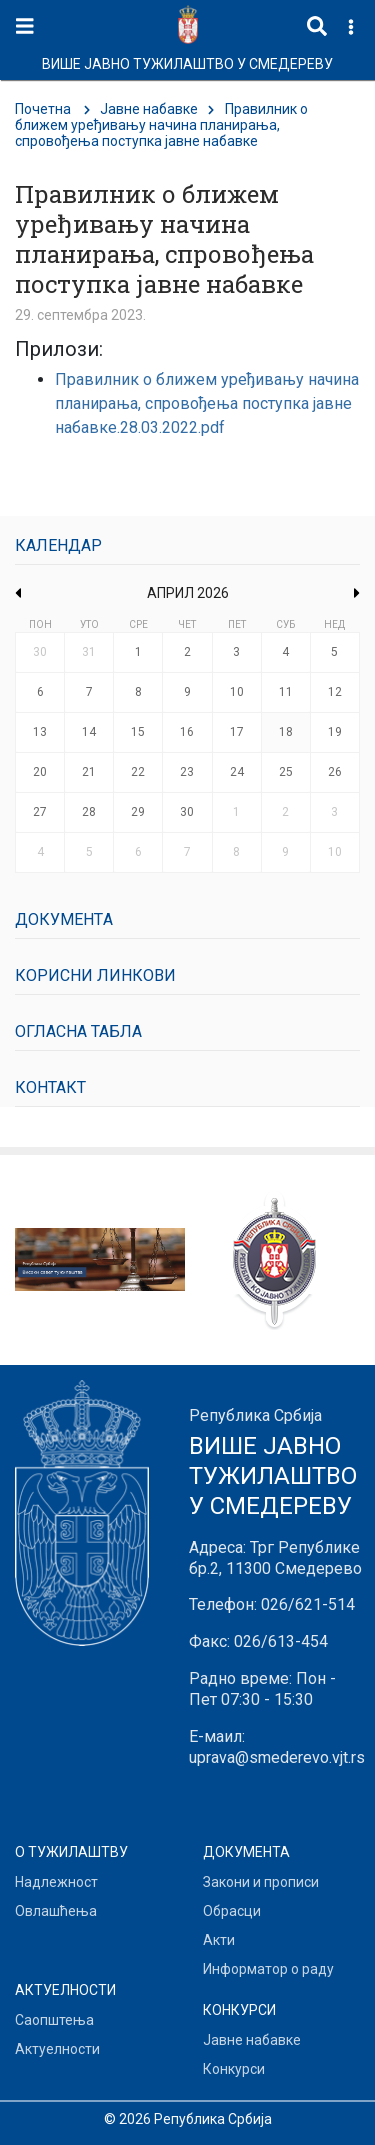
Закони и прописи (261, 1882)
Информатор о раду (268, 1969)
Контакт (50, 1087)
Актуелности (57, 2049)
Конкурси (234, 2069)
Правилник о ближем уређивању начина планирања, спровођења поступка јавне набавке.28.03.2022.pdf (207, 403)
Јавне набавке (149, 109)
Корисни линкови (95, 975)
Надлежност (56, 1882)
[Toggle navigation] (25, 26)
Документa (64, 919)
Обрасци (232, 1911)
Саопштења (54, 2020)
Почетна (43, 109)
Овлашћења (56, 1911)
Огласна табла (78, 1031)
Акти (219, 1940)
